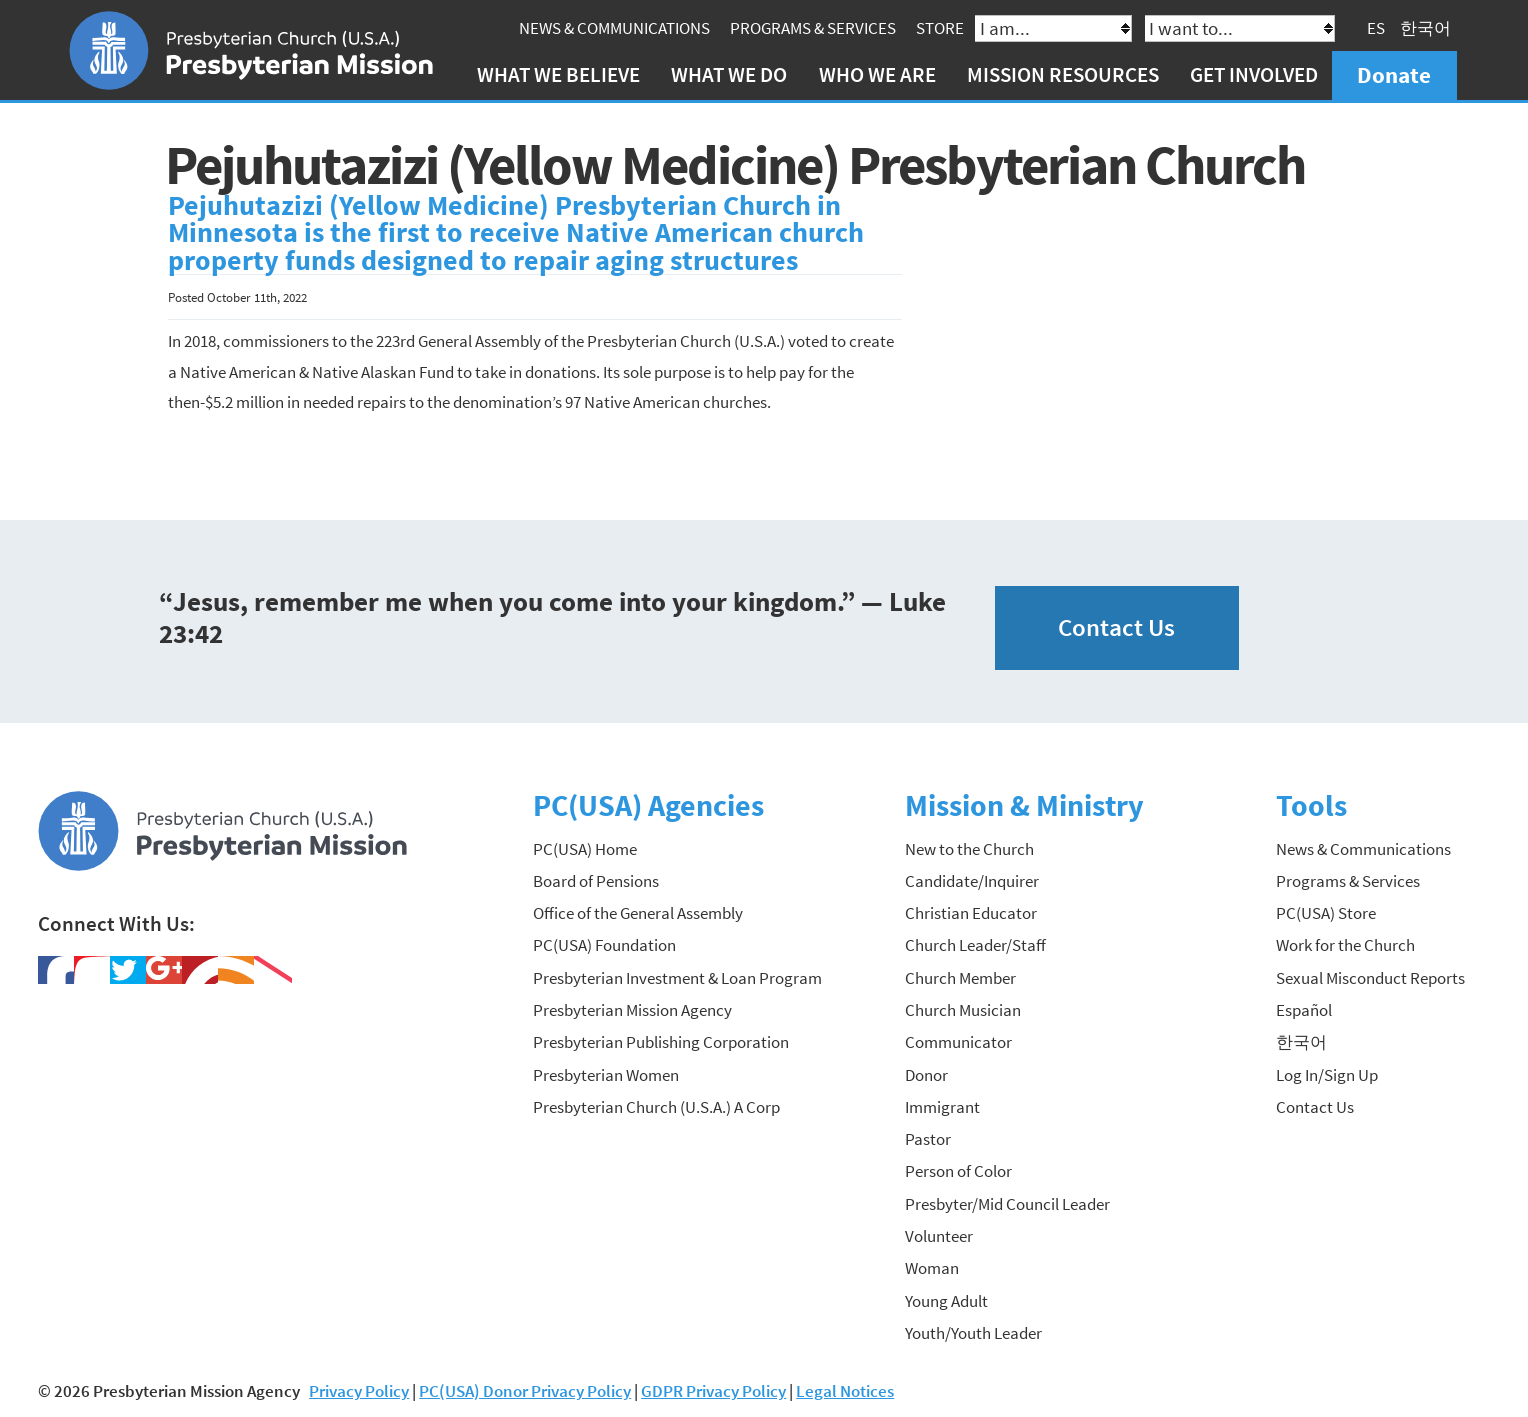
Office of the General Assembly (638, 913)
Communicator (958, 1042)
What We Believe (558, 74)
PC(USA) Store (1326, 913)
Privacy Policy (359, 1391)
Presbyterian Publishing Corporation (661, 1042)
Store (940, 28)
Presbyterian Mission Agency (632, 1010)
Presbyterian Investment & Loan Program (677, 978)
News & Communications (614, 28)
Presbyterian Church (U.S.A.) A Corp (656, 1107)
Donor (926, 1075)
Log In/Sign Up (1327, 1075)
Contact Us (1116, 627)
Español (1304, 1010)
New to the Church (969, 849)
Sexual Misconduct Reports (1370, 978)
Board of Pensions (596, 881)
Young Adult (946, 1301)
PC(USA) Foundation (604, 945)
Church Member (960, 978)
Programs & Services (813, 28)
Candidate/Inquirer (972, 881)
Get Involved (1254, 74)
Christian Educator (971, 913)
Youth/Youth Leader (973, 1333)
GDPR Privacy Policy (713, 1391)
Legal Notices (845, 1391)
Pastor (928, 1139)
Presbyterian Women (606, 1075)
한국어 (1425, 28)
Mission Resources (1063, 74)
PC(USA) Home (585, 849)
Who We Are (877, 74)
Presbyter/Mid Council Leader (1007, 1204)
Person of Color (958, 1171)
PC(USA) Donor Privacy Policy (525, 1391)
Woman (932, 1268)
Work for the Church (1345, 945)
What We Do (729, 74)
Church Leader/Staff (975, 945)
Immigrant (942, 1107)
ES (1376, 28)
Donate (1394, 74)
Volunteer (939, 1236)
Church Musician (963, 1010)
